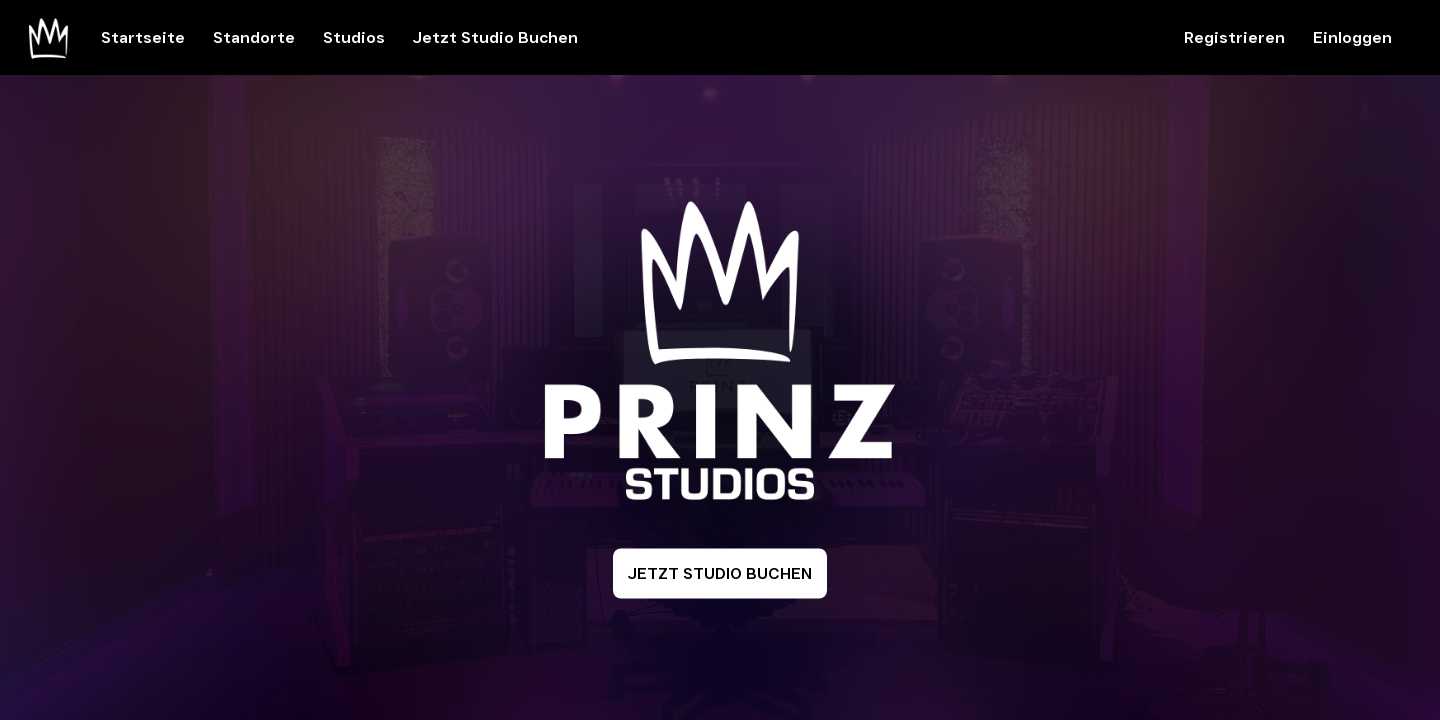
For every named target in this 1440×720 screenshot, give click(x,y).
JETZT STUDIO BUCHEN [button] (720, 573)
